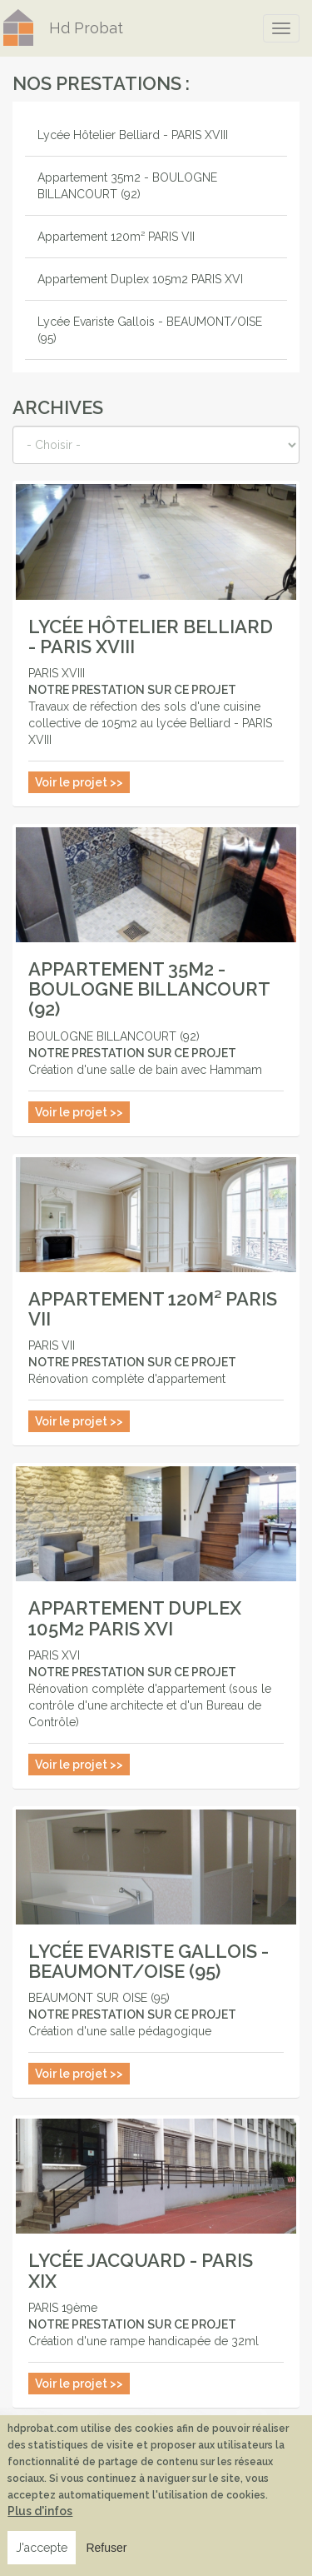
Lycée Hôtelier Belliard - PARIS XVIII (132, 135)
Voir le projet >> (79, 782)
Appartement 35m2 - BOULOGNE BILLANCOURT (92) (127, 186)
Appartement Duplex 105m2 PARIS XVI (140, 279)
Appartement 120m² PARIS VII (116, 236)
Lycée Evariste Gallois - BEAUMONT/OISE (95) (149, 330)
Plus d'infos (39, 2511)
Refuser (106, 2547)
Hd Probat (86, 28)
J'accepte (41, 2547)
